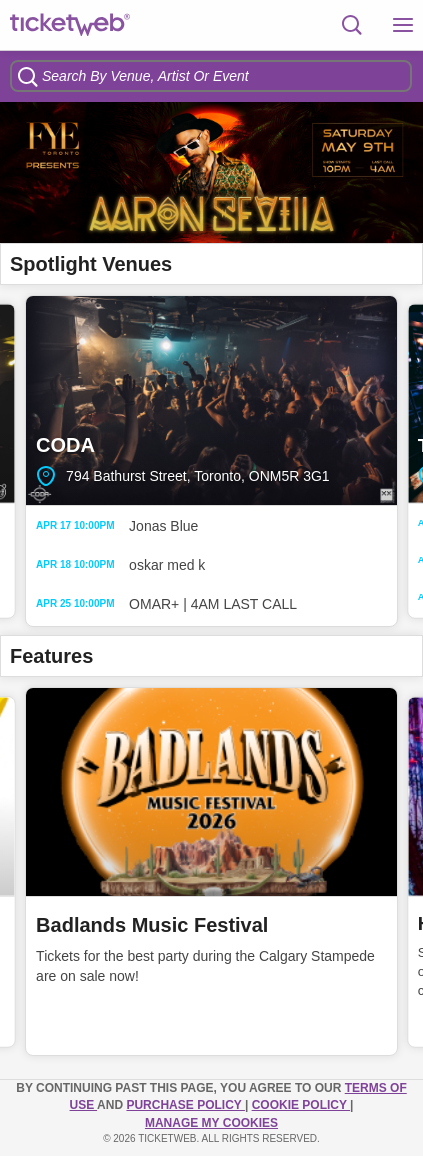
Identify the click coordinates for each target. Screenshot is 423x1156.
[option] (211, 172)
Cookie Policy (301, 1105)
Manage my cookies (211, 1123)
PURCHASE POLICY (185, 1105)
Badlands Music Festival (152, 925)
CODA (211, 400)
